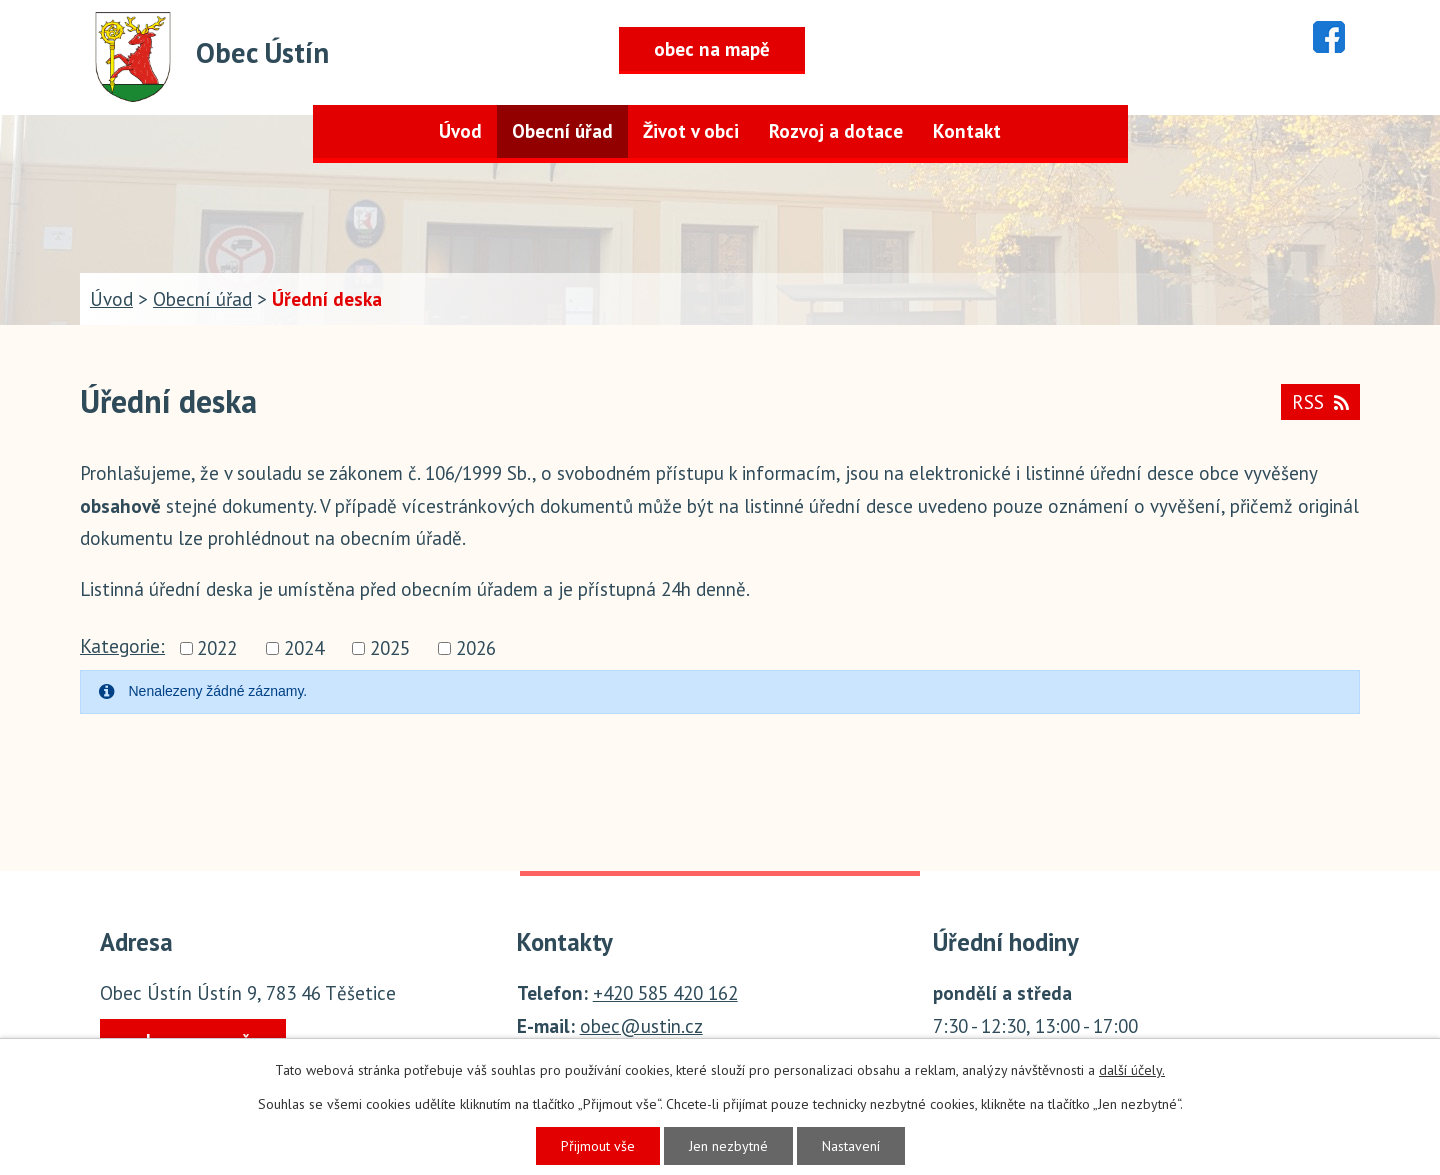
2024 (304, 648)
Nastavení (851, 1146)
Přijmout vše (598, 1146)
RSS (1320, 402)
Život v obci (691, 131)
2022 (217, 648)
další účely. (1132, 1070)
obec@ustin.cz (641, 1026)
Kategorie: (122, 646)
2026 (476, 648)
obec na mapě (712, 49)
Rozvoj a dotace (836, 131)
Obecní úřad (562, 131)
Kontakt (967, 131)
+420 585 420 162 (665, 993)
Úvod (460, 131)
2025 (390, 648)
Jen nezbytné (728, 1146)
